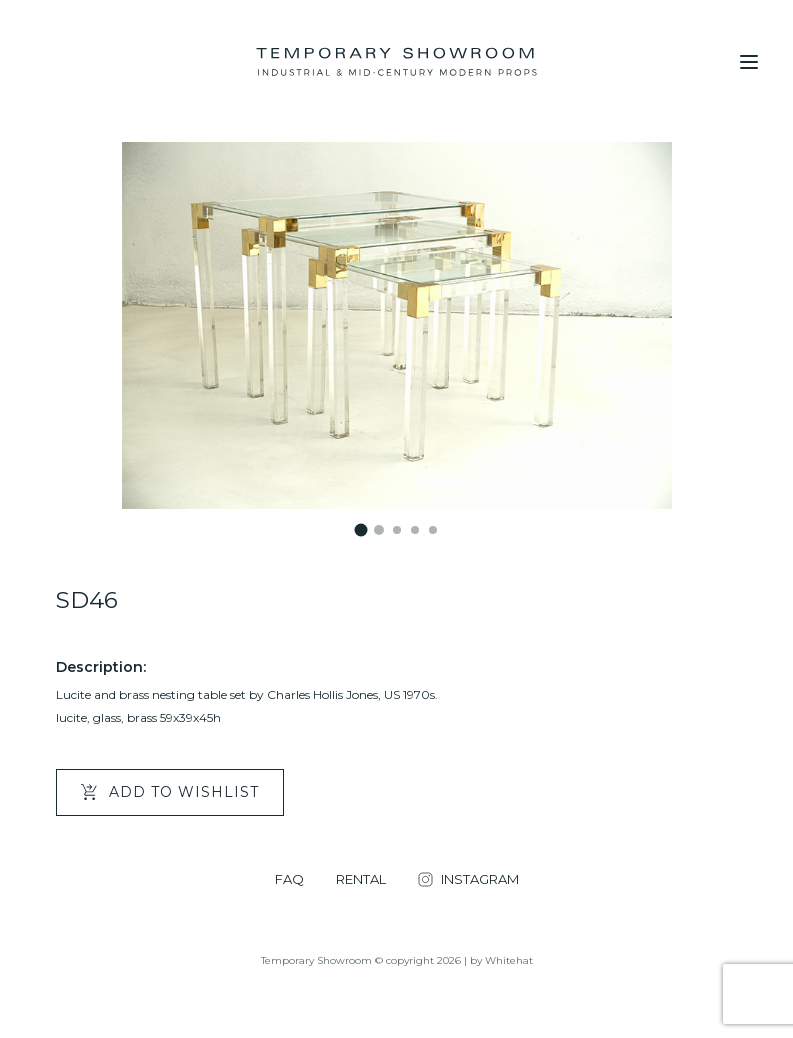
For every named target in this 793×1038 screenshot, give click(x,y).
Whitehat (509, 960)
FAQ (289, 879)
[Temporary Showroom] (396, 62)
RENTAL (361, 879)
